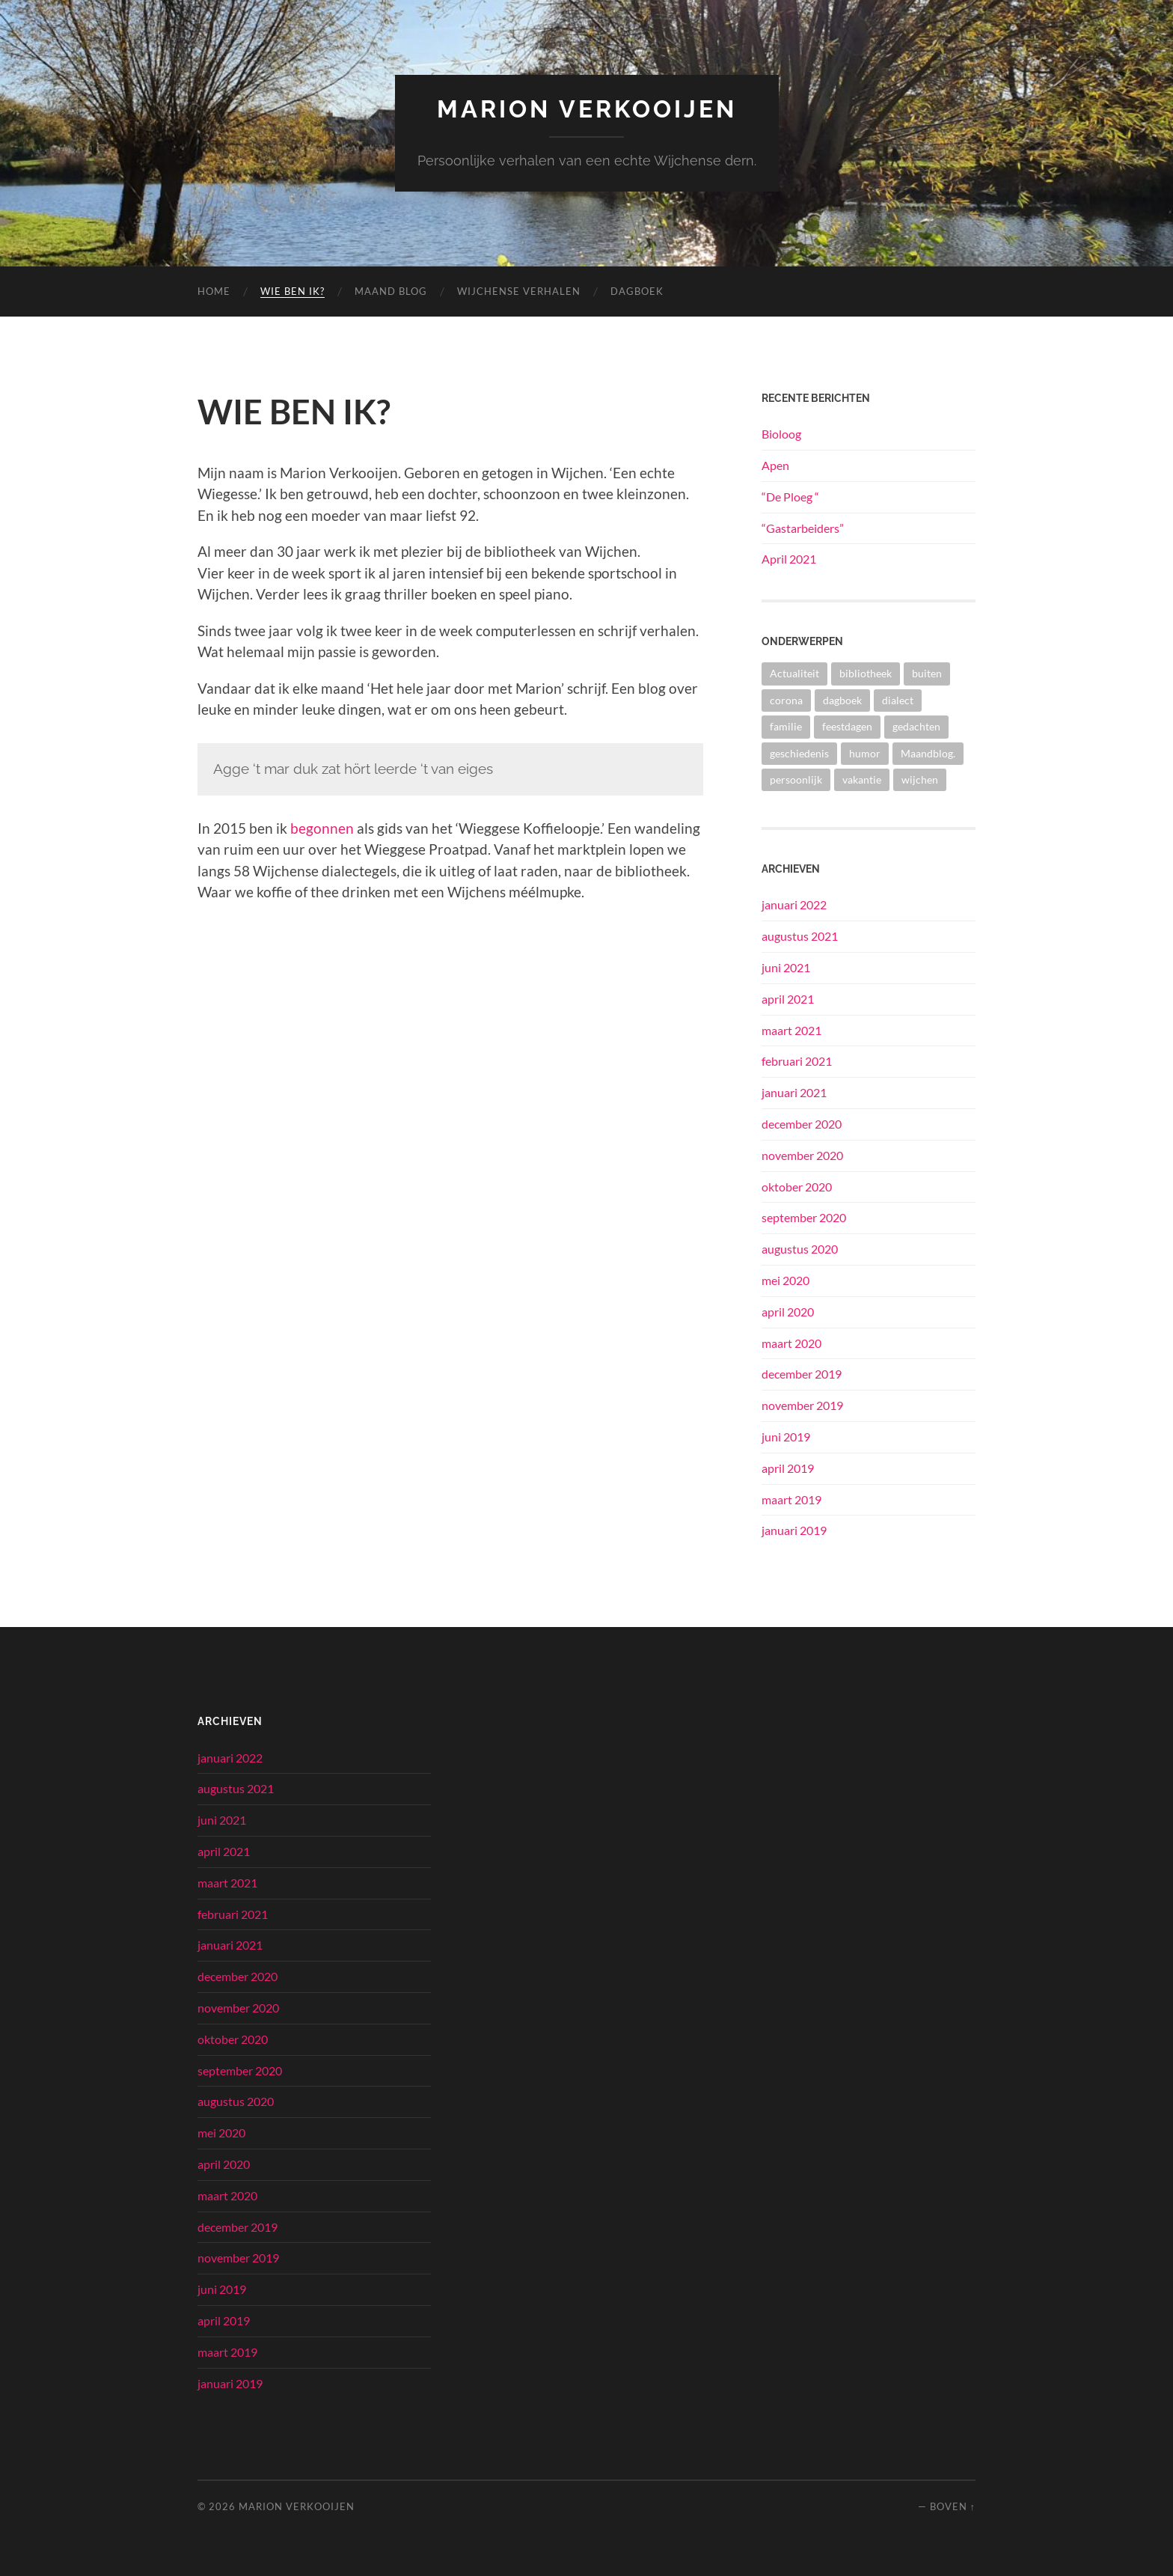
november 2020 (802, 1155)
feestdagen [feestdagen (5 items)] (847, 726)
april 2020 (788, 1311)
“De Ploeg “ (790, 496)
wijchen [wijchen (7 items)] (919, 779)
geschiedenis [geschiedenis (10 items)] (799, 753)
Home (213, 291)
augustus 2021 (800, 936)
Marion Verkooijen (587, 109)
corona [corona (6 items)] (786, 700)
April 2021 (789, 559)
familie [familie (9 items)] (786, 726)
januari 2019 (794, 1530)
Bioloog (781, 434)
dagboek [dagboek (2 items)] (842, 700)
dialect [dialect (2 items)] (897, 700)
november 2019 (802, 1405)
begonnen (322, 828)
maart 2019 (791, 1499)
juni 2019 (786, 1436)
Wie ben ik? (292, 291)
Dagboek (637, 291)
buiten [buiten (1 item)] (927, 673)
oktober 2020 (797, 1186)
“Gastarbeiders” (803, 528)
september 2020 (804, 1217)
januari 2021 (794, 1092)
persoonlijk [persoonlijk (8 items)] (796, 779)
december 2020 (802, 1124)
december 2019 (802, 1374)
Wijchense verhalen (519, 291)
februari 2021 (797, 1061)
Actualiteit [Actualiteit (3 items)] (794, 673)
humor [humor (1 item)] (864, 753)
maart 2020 (791, 1343)
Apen (775, 465)
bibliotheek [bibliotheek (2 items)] (865, 673)
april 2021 (788, 999)
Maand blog (391, 291)
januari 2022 (794, 904)
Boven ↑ (953, 2506)
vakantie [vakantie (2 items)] (861, 779)
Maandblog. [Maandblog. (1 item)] (928, 753)
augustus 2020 (800, 1249)
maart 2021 (791, 1030)
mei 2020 (785, 1280)
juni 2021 (786, 967)
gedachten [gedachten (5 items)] (916, 726)
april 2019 (788, 1468)
